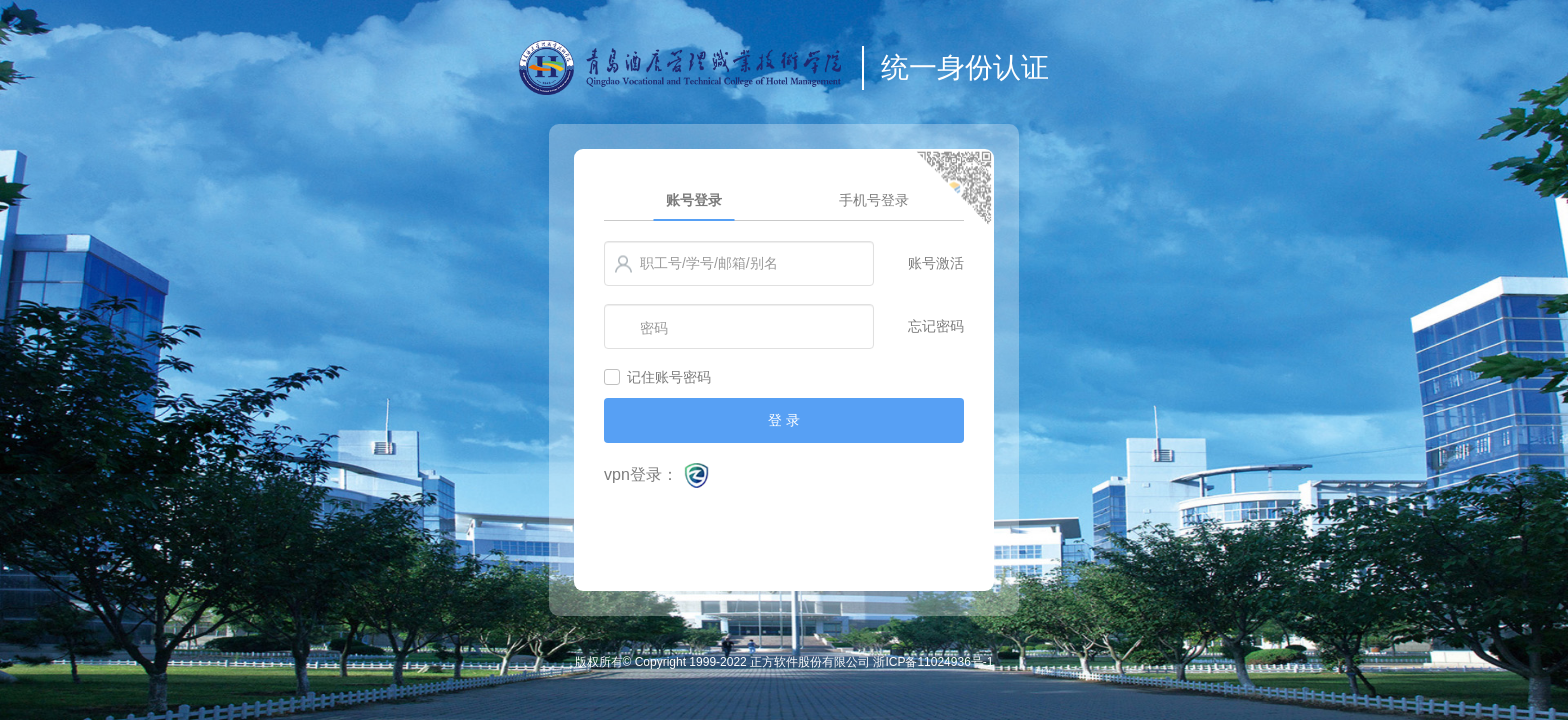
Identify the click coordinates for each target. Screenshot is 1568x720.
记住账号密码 (669, 377)
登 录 (784, 420)
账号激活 (936, 263)
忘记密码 (936, 326)
